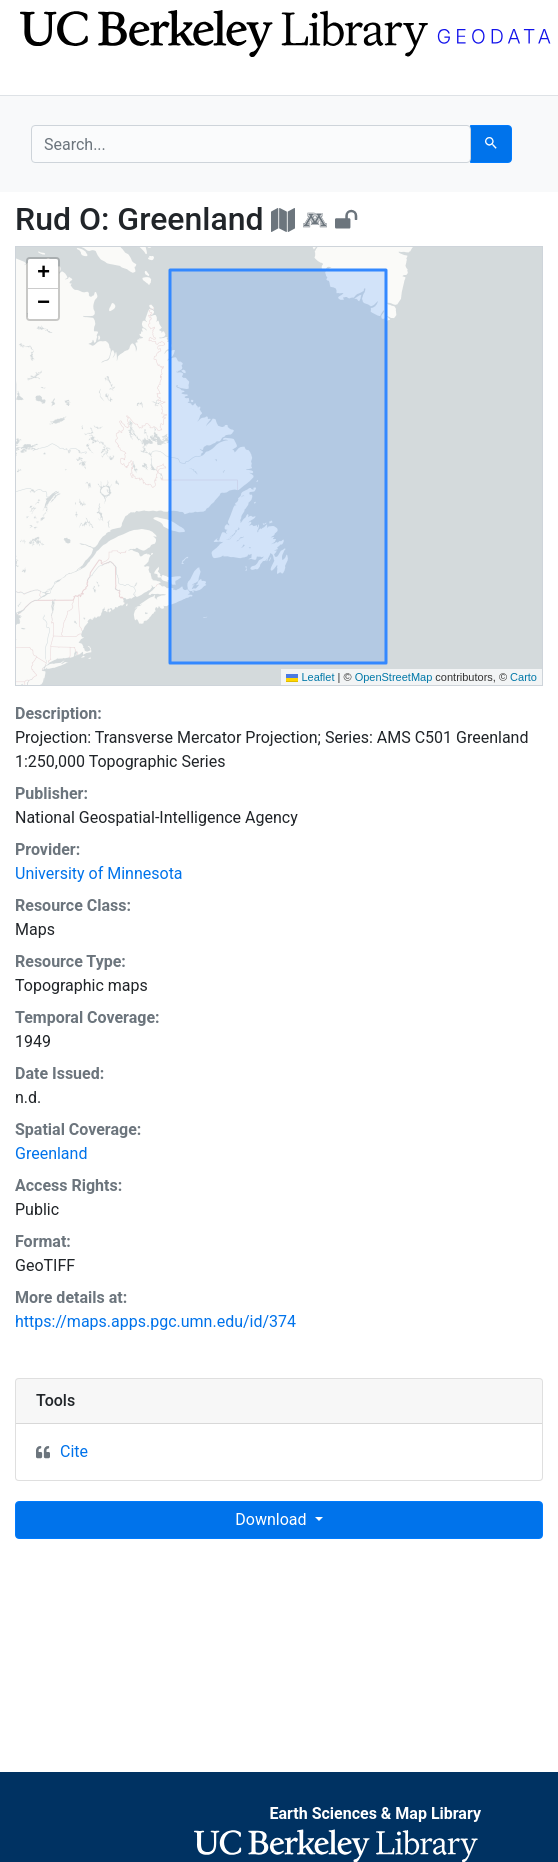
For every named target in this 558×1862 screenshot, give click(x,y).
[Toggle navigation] (44, 78)
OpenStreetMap (394, 677)
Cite (74, 1451)
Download (272, 1519)
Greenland (51, 1153)
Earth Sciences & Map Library (375, 1813)
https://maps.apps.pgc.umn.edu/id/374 (155, 1321)
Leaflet (310, 677)
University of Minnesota (99, 873)
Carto (523, 677)
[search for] (251, 144)
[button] (43, 274)
